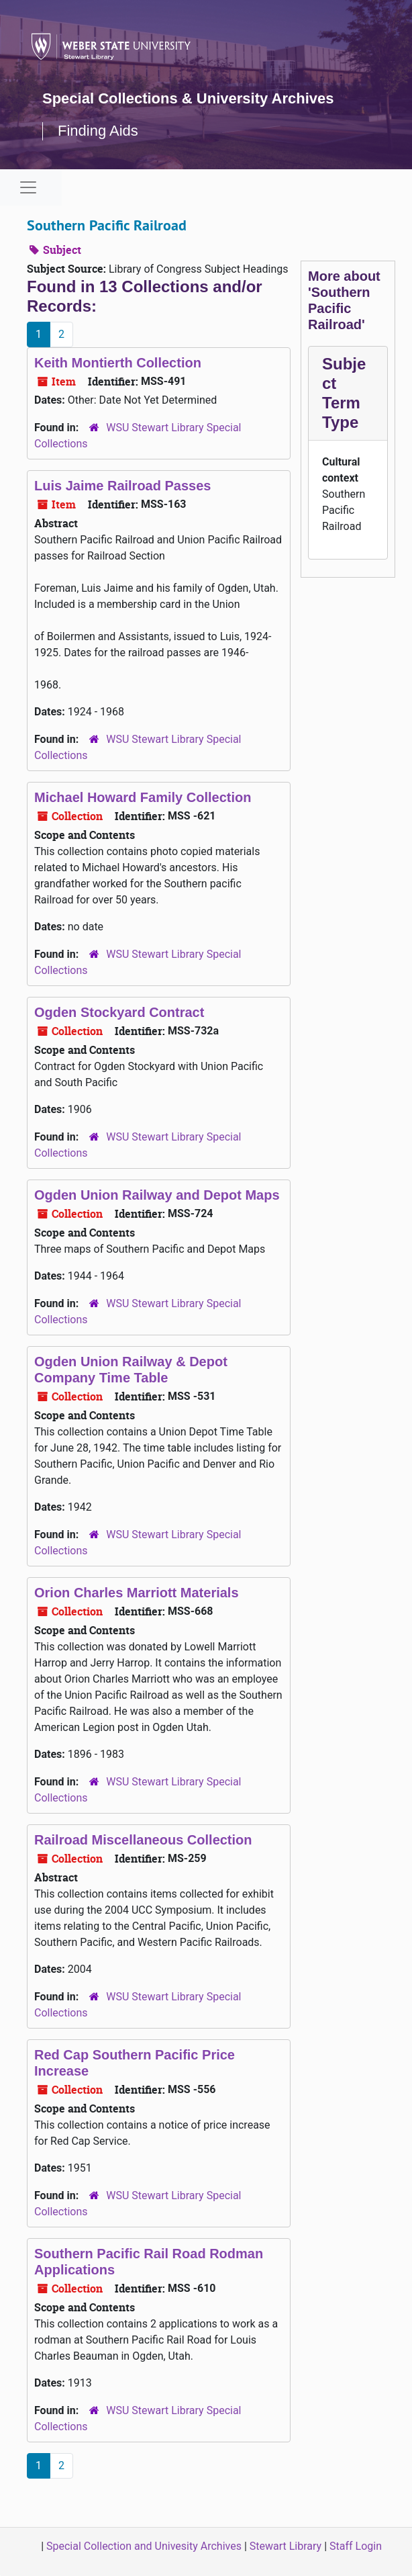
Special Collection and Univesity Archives (144, 2546)
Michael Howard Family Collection (142, 797)
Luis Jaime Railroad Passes (122, 485)
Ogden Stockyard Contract (119, 1012)
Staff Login (355, 2546)
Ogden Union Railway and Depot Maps (157, 1195)
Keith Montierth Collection (117, 362)
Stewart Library (285, 2546)
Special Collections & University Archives (187, 98)
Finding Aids (98, 130)
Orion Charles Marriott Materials (136, 1592)
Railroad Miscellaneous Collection (143, 1839)
